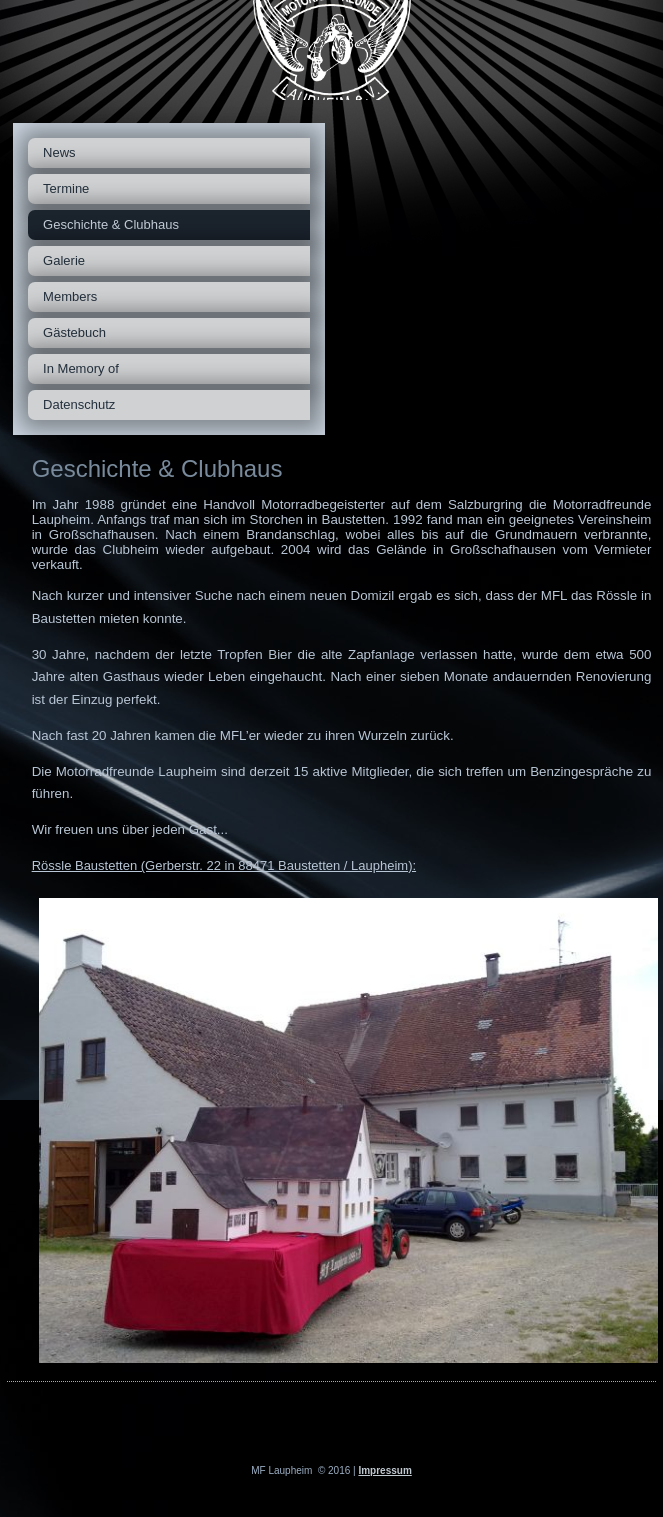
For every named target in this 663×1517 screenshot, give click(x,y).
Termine (66, 188)
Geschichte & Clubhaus (111, 224)
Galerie (64, 260)
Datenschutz (79, 404)
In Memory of (81, 368)
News (59, 152)
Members (70, 296)
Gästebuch (74, 332)
